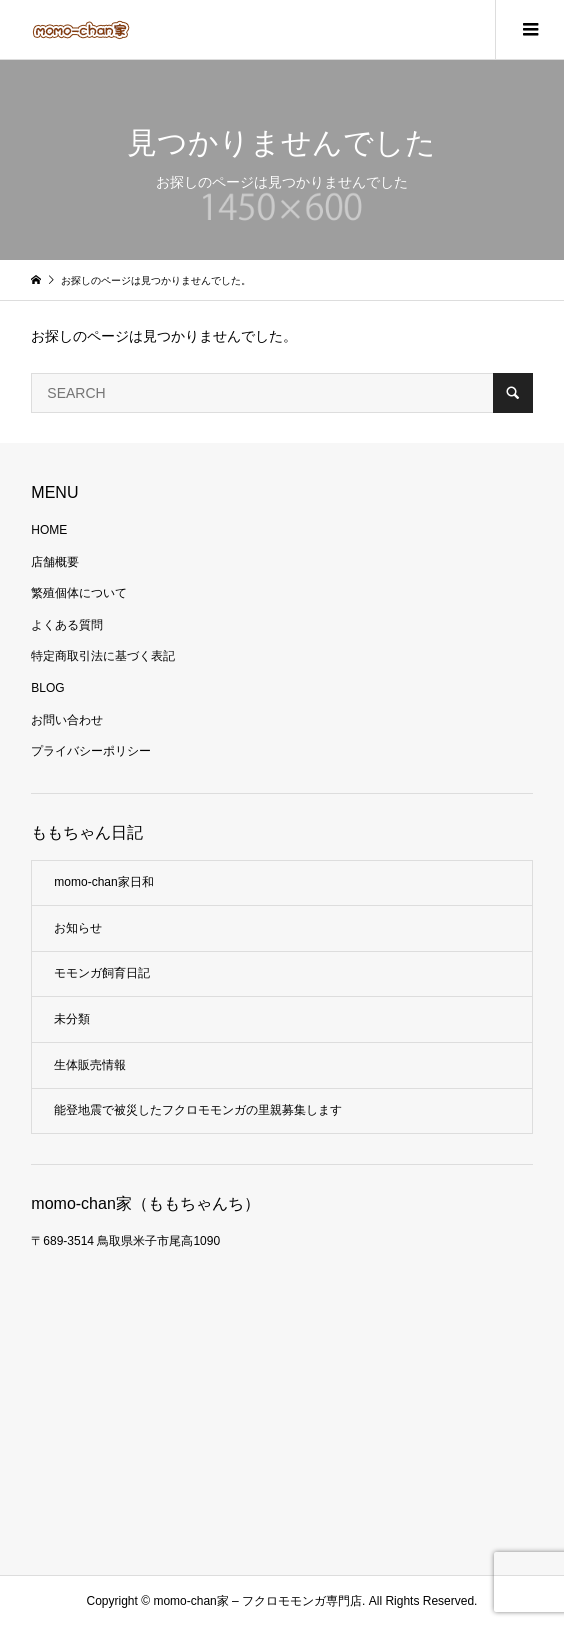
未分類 (72, 1019)
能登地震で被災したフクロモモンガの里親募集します (198, 1110)
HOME (49, 530)
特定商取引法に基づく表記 (103, 656)
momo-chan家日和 (103, 882)
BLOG (47, 688)
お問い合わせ (67, 720)
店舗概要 (55, 562)
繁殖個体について (79, 593)
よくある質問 (67, 625)
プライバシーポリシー (91, 751)
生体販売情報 (90, 1065)
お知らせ (78, 928)
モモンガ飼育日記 (102, 973)
